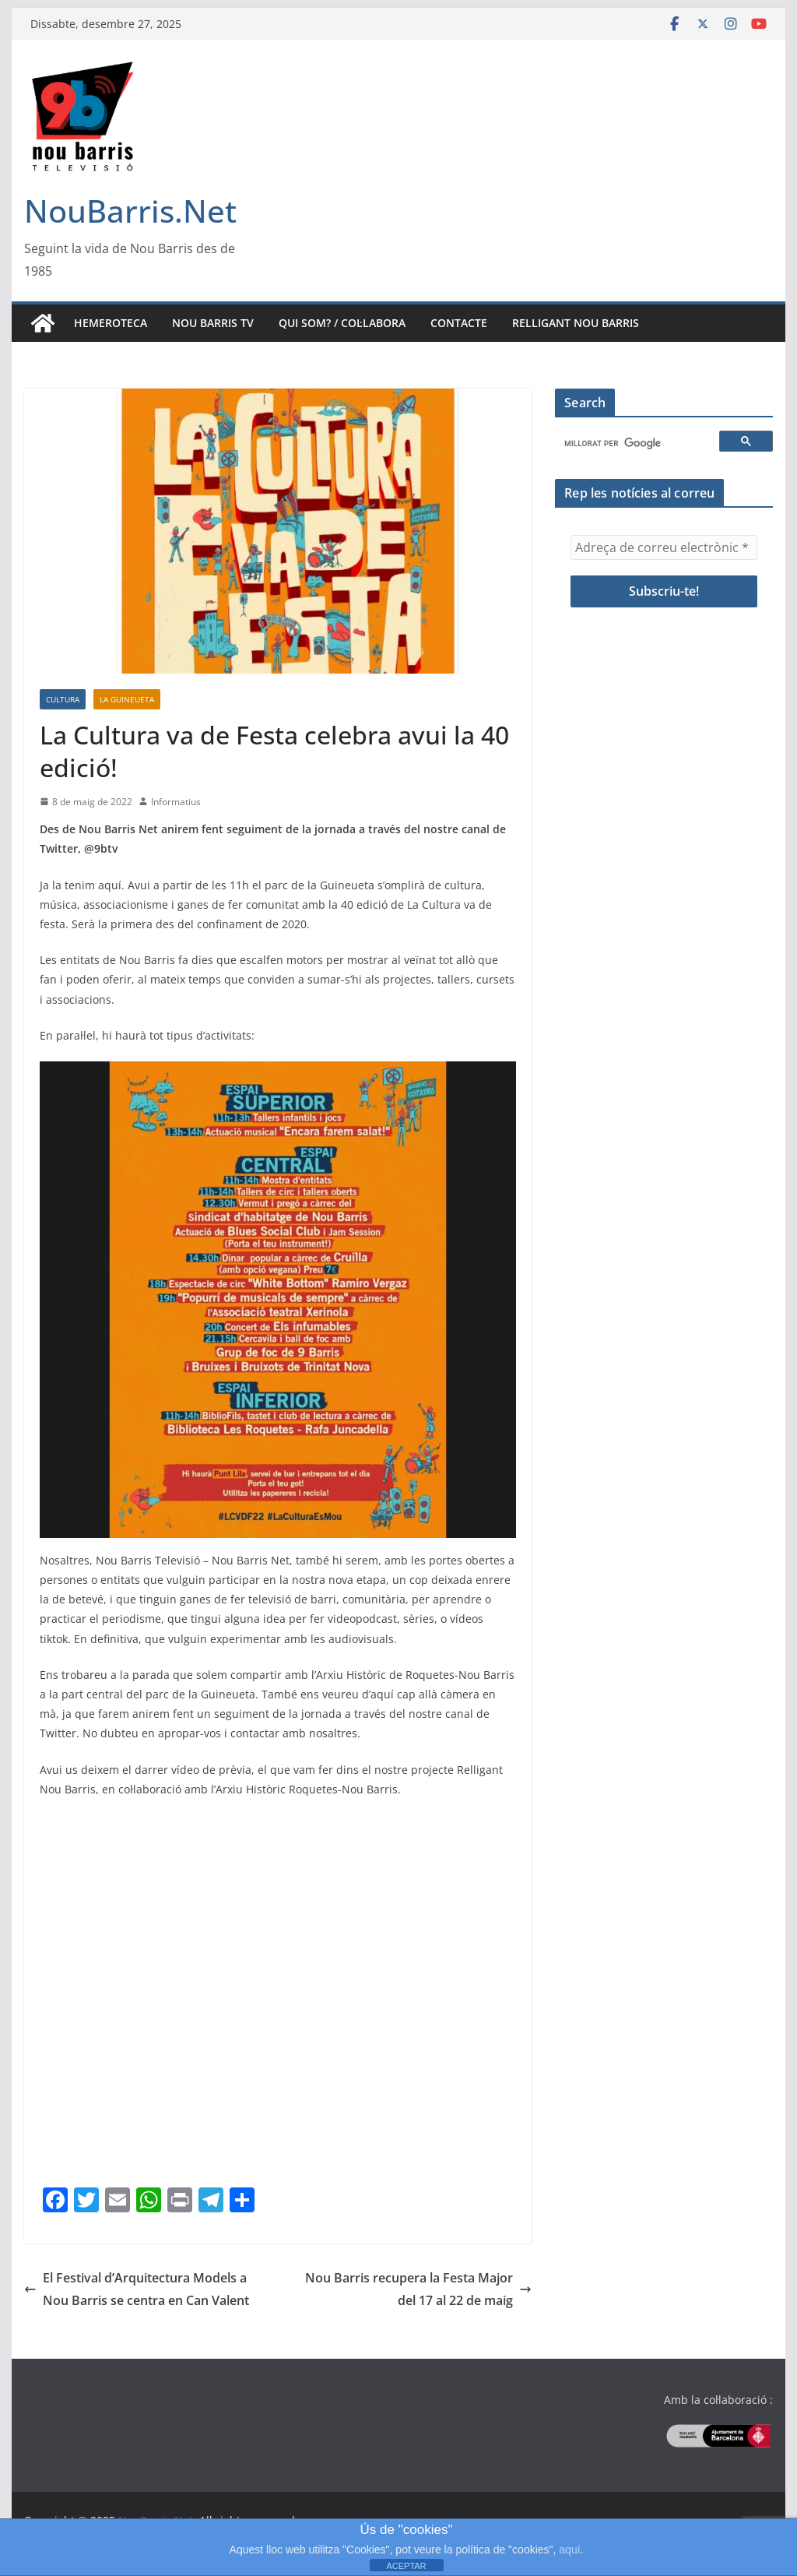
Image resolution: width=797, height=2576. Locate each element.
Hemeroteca (110, 322)
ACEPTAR (406, 2566)
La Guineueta (127, 699)
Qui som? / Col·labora (342, 322)
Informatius (176, 801)
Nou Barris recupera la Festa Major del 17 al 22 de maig (418, 2289)
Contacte (458, 322)
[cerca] (639, 444)
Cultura (62, 699)
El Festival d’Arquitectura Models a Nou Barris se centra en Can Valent (136, 2289)
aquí (569, 2549)
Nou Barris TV (213, 322)
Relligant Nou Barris (575, 322)
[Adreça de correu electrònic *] (664, 547)
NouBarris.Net (130, 210)
